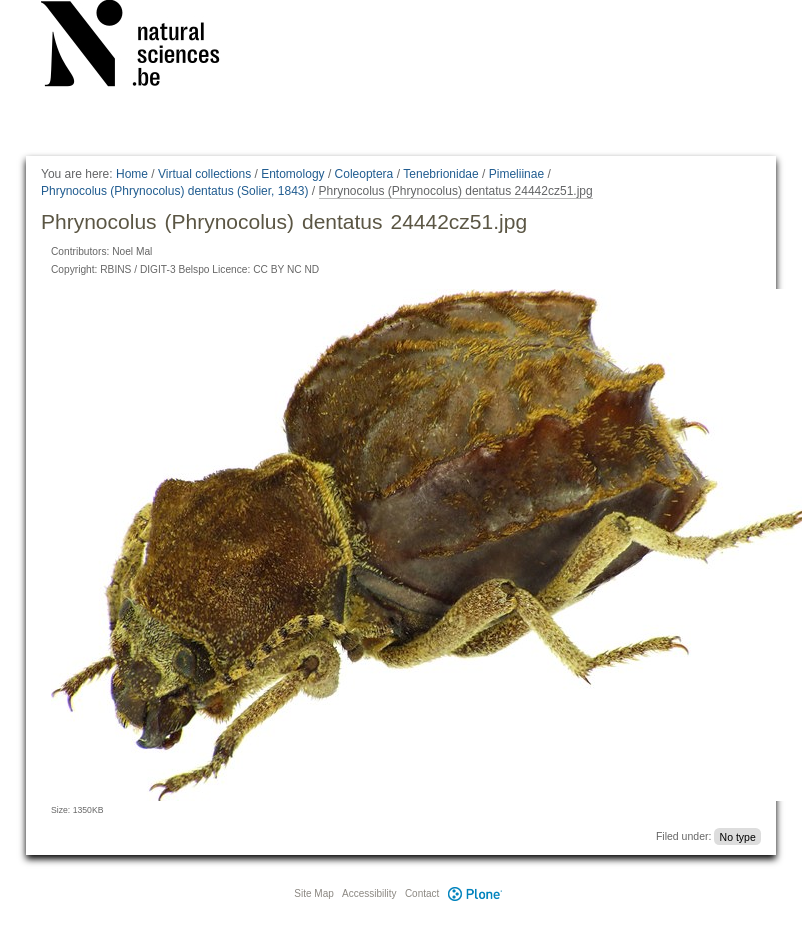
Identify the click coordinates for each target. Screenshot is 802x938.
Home (132, 174)
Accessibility (369, 893)
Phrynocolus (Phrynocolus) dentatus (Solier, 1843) (174, 191)
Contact (422, 893)
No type (738, 836)
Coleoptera (364, 174)
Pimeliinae (516, 174)
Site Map (313, 893)
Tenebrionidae (440, 174)
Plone (475, 893)
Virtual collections (204, 174)
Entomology (292, 174)
